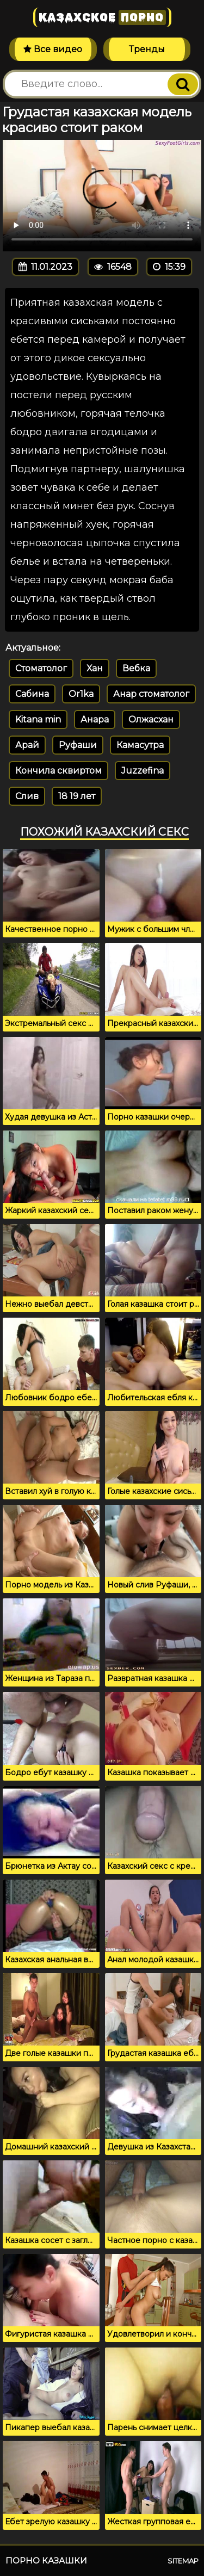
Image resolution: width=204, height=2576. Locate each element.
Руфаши (78, 745)
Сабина (32, 694)
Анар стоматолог (151, 694)
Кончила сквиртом (58, 770)
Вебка (136, 668)
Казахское (102, 17)
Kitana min (38, 719)
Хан (94, 668)
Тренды (147, 49)
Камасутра (140, 745)
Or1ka (81, 694)
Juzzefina (142, 770)
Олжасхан (151, 719)
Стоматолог (41, 668)
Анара (95, 719)
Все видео (52, 49)
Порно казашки (46, 2560)
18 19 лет (76, 796)
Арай (27, 745)
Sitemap (183, 2560)
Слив (27, 796)
